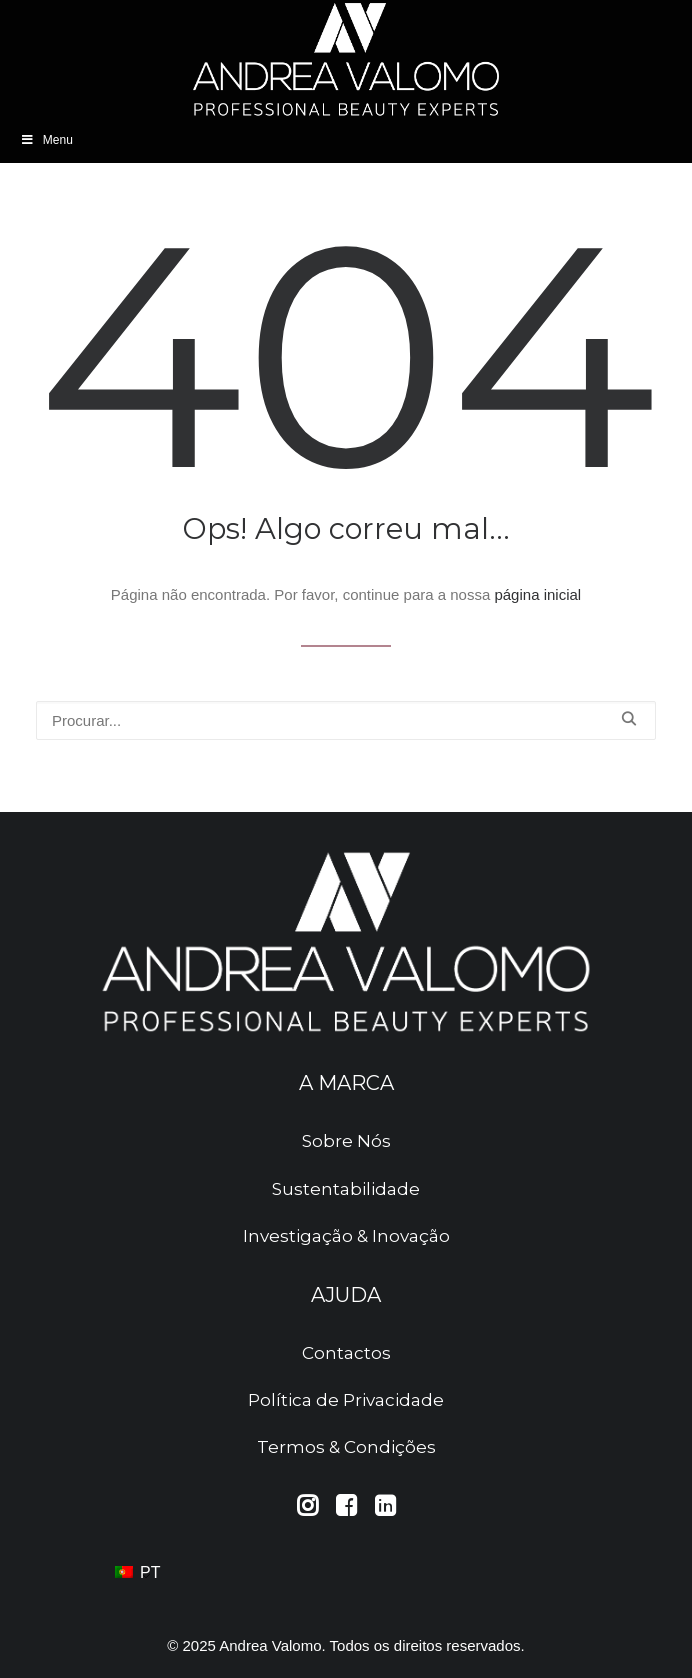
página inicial (537, 594)
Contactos (346, 1353)
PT (138, 1572)
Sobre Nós (346, 1141)
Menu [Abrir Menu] (46, 140)
